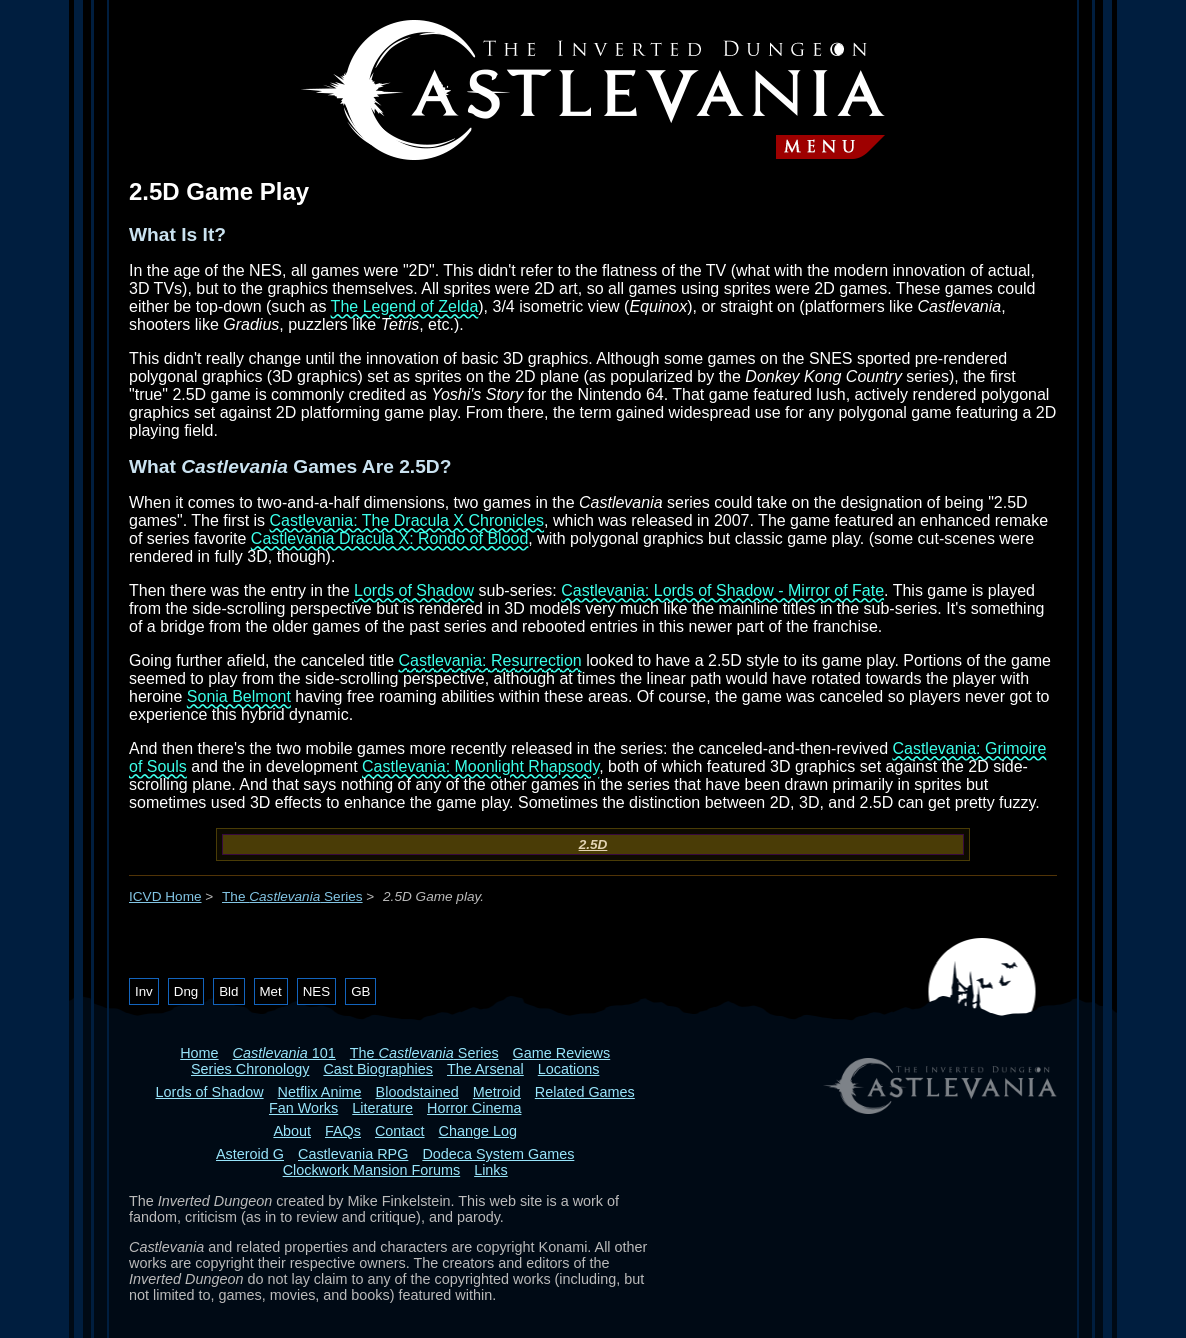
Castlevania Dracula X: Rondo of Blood (390, 538)
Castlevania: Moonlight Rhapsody (480, 766)
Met (271, 991)
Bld (228, 991)
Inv (144, 991)
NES (316, 991)
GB (360, 991)
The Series (292, 896)
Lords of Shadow (414, 590)
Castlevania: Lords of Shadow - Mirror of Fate (722, 590)
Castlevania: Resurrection (490, 660)
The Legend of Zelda (405, 306)
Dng (186, 991)
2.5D (593, 844)
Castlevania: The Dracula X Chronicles (407, 520)
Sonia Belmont (239, 696)
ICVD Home (165, 896)
